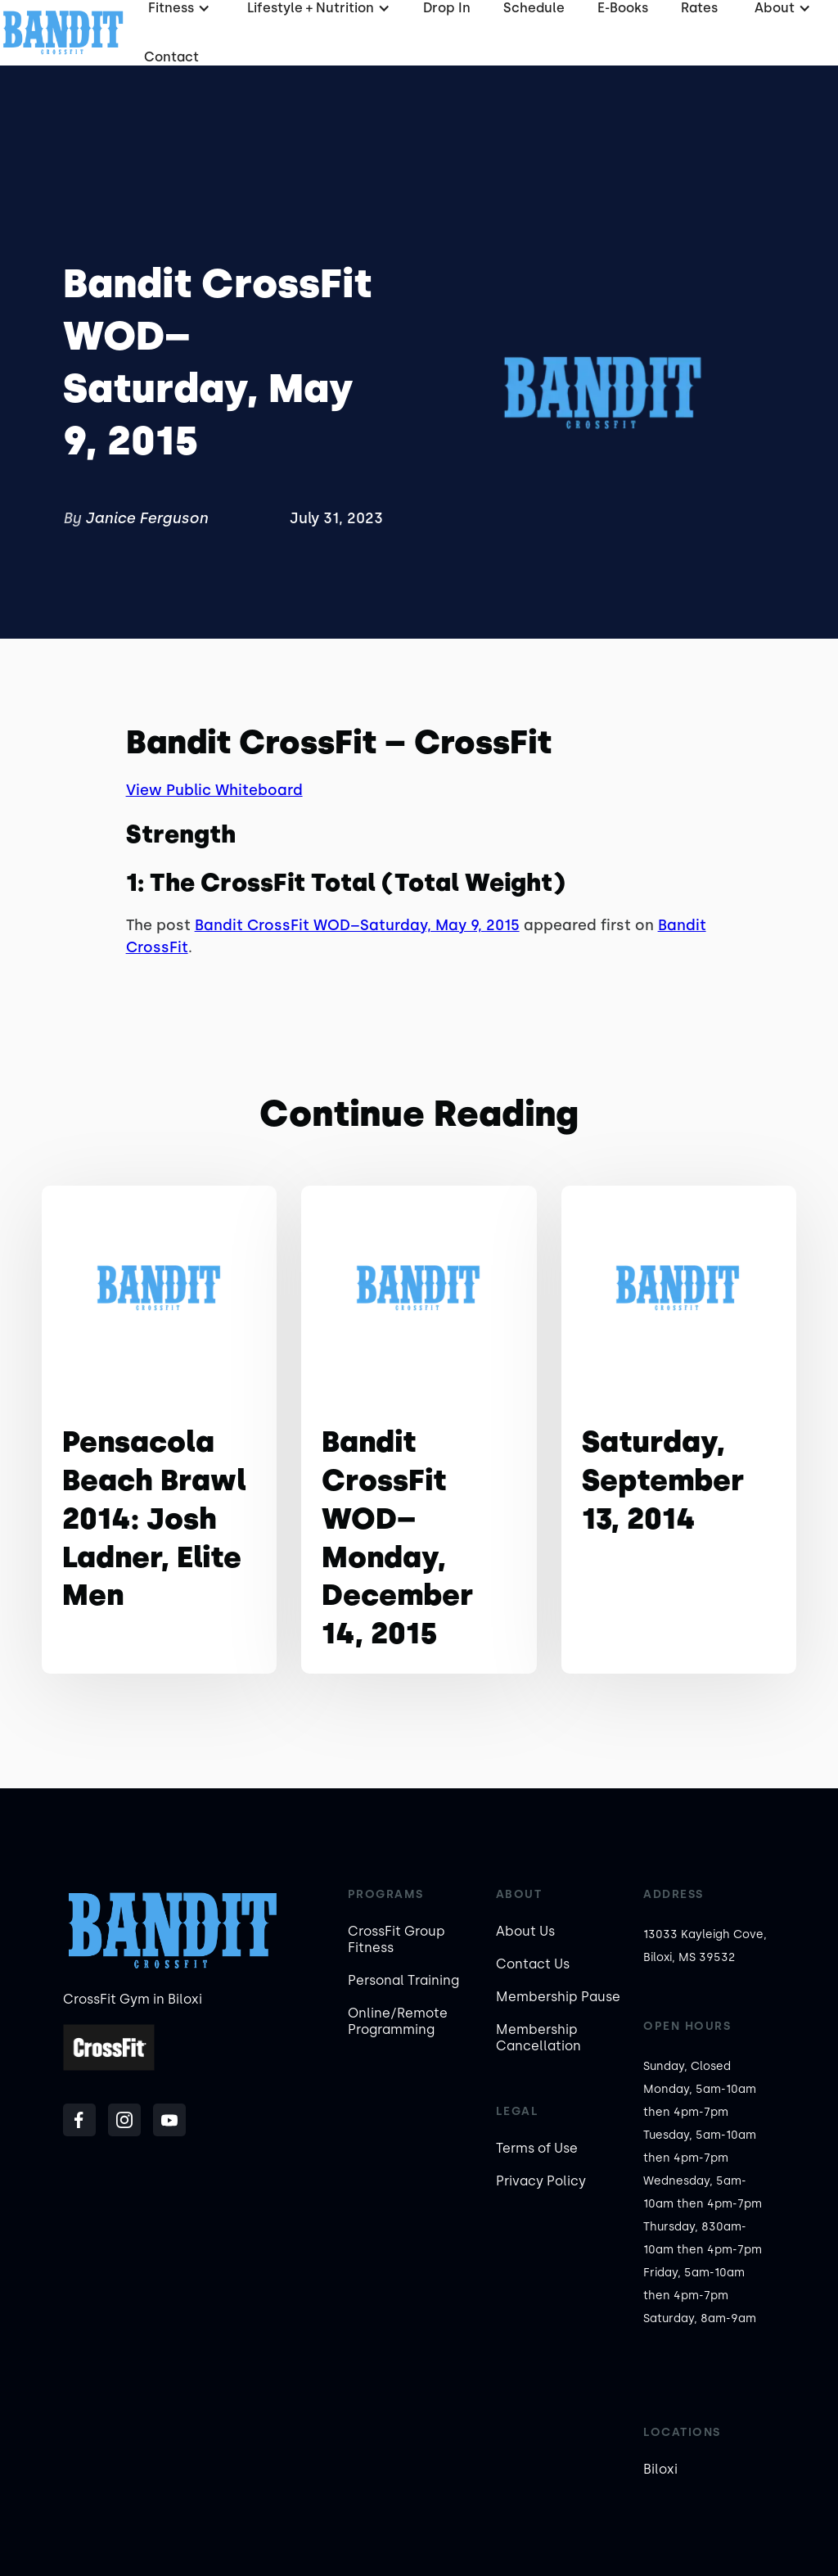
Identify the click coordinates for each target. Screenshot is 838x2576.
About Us (525, 1931)
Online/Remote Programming (398, 2021)
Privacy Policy (541, 2181)
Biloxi (660, 2469)
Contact (171, 57)
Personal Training (403, 1980)
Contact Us (533, 1964)
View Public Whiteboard (214, 790)
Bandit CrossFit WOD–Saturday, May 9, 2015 (357, 925)
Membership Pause (558, 1996)
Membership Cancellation (538, 2038)
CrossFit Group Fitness (396, 1939)
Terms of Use (537, 2148)
